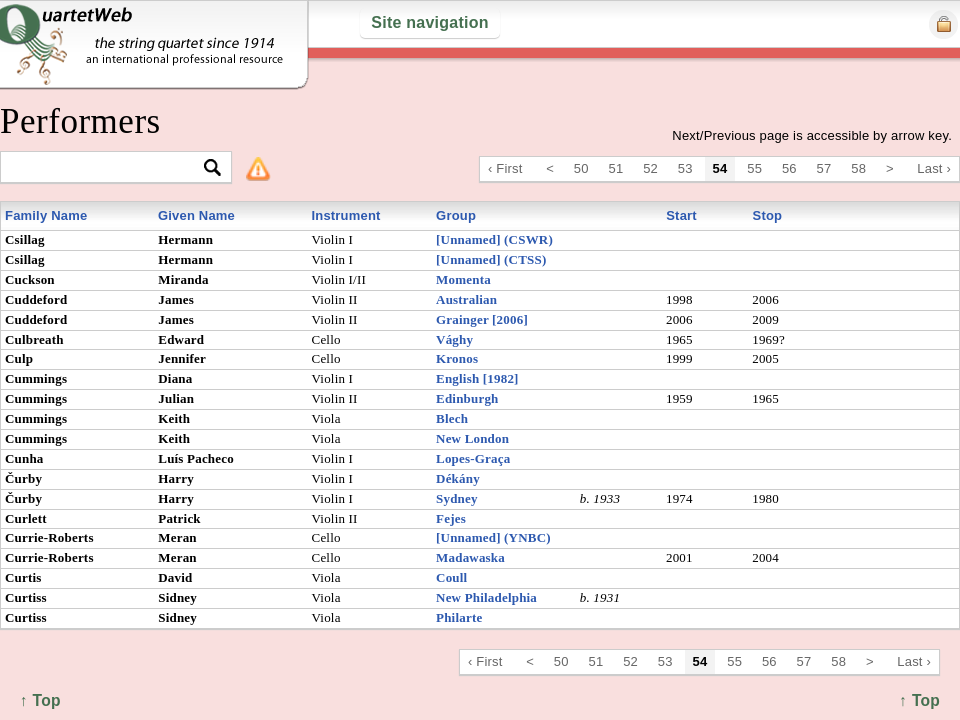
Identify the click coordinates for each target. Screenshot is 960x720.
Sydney (457, 498)
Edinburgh (467, 398)
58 (858, 168)
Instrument (345, 215)
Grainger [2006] (482, 319)
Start (681, 215)
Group (456, 215)
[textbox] (107, 168)
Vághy (454, 339)
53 (685, 168)
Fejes (451, 518)
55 (754, 168)
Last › (934, 168)
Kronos (457, 358)
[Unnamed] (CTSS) (491, 259)
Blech (452, 418)
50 (581, 168)
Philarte (459, 617)
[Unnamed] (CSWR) (494, 239)
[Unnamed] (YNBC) (493, 537)
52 (650, 168)
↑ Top (919, 700)
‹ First (505, 168)
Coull (451, 577)
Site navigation (429, 22)
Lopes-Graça (473, 458)
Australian (466, 299)
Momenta (463, 279)
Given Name (196, 215)
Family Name (46, 215)
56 (789, 168)
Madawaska (470, 557)
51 (616, 168)
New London (472, 438)
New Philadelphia (486, 597)
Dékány (458, 478)
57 (824, 168)
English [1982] (477, 378)
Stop (768, 215)
